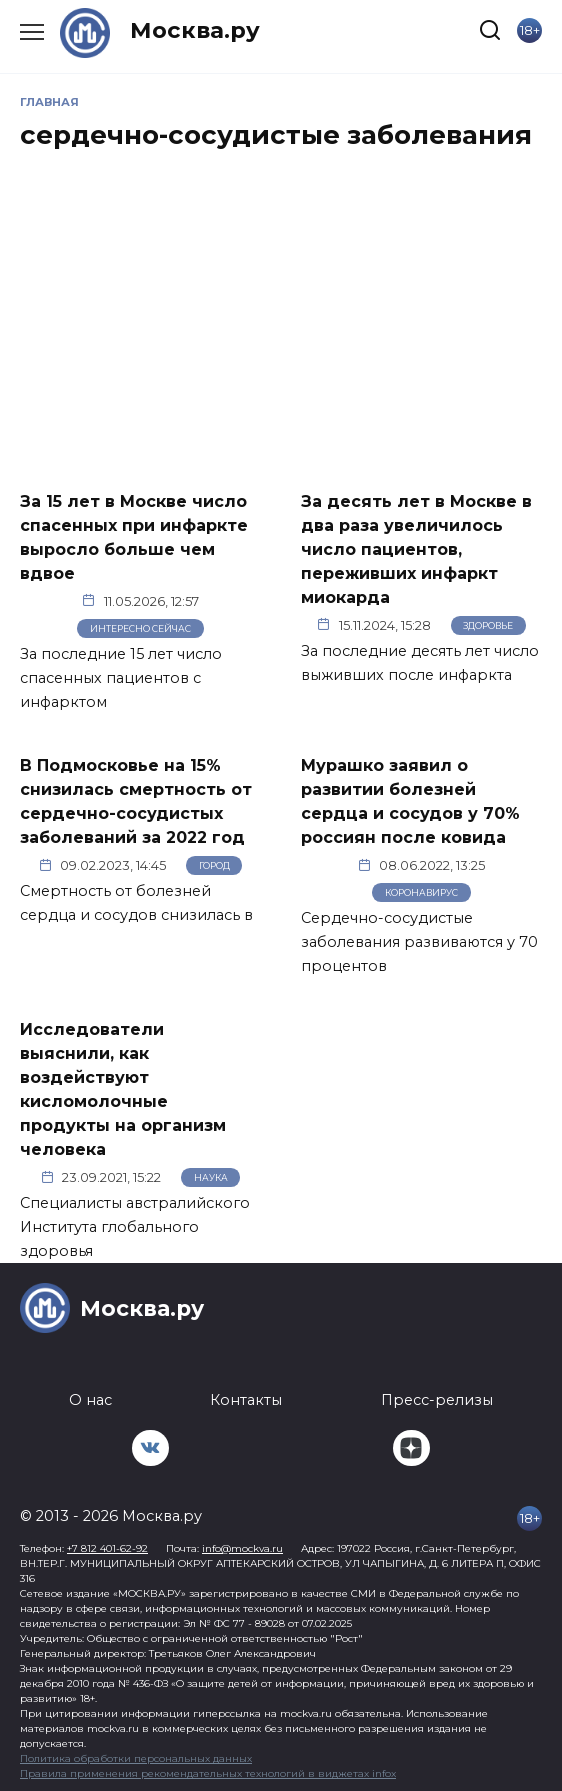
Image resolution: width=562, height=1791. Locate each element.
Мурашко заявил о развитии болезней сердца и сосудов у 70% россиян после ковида (410, 801)
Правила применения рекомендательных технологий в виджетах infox (208, 1773)
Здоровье (488, 625)
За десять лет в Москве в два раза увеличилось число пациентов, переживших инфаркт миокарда (416, 548)
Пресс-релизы (437, 1400)
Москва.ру (195, 30)
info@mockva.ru (242, 1548)
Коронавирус (421, 892)
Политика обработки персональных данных (136, 1758)
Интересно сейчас (140, 628)
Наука (211, 1177)
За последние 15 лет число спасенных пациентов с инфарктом (121, 678)
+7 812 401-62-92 (107, 1548)
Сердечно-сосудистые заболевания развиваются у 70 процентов (419, 942)
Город (214, 865)
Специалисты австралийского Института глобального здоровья (135, 1227)
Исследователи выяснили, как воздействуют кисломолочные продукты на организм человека (123, 1089)
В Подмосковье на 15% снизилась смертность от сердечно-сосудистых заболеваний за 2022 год (136, 801)
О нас (90, 1400)
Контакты (246, 1400)
